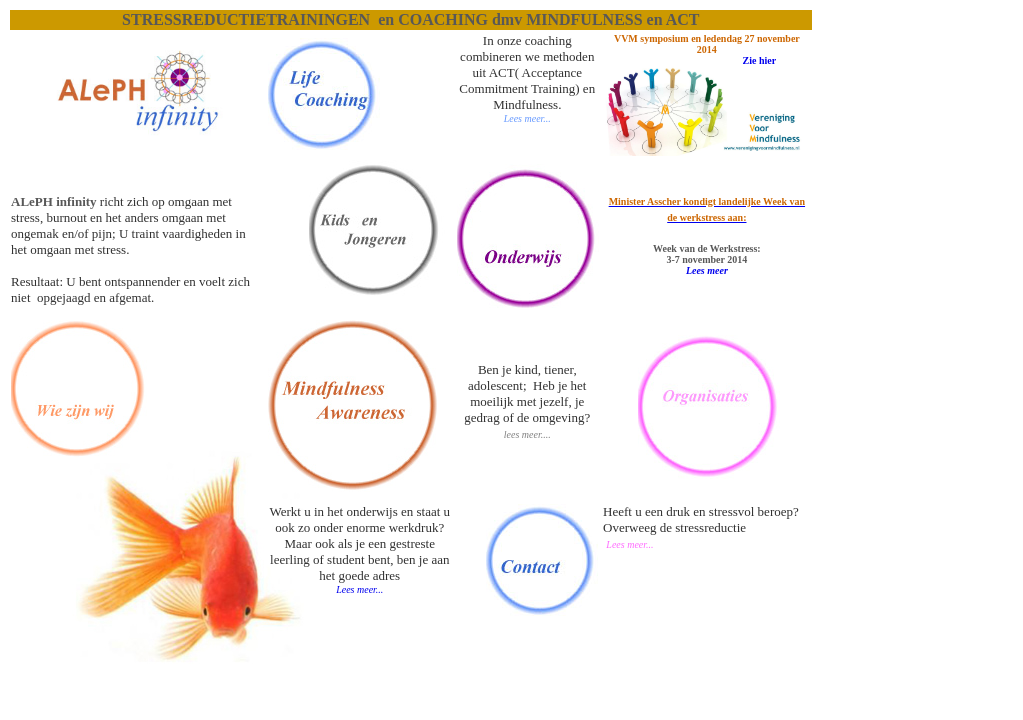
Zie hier (760, 60)
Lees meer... (359, 589)
